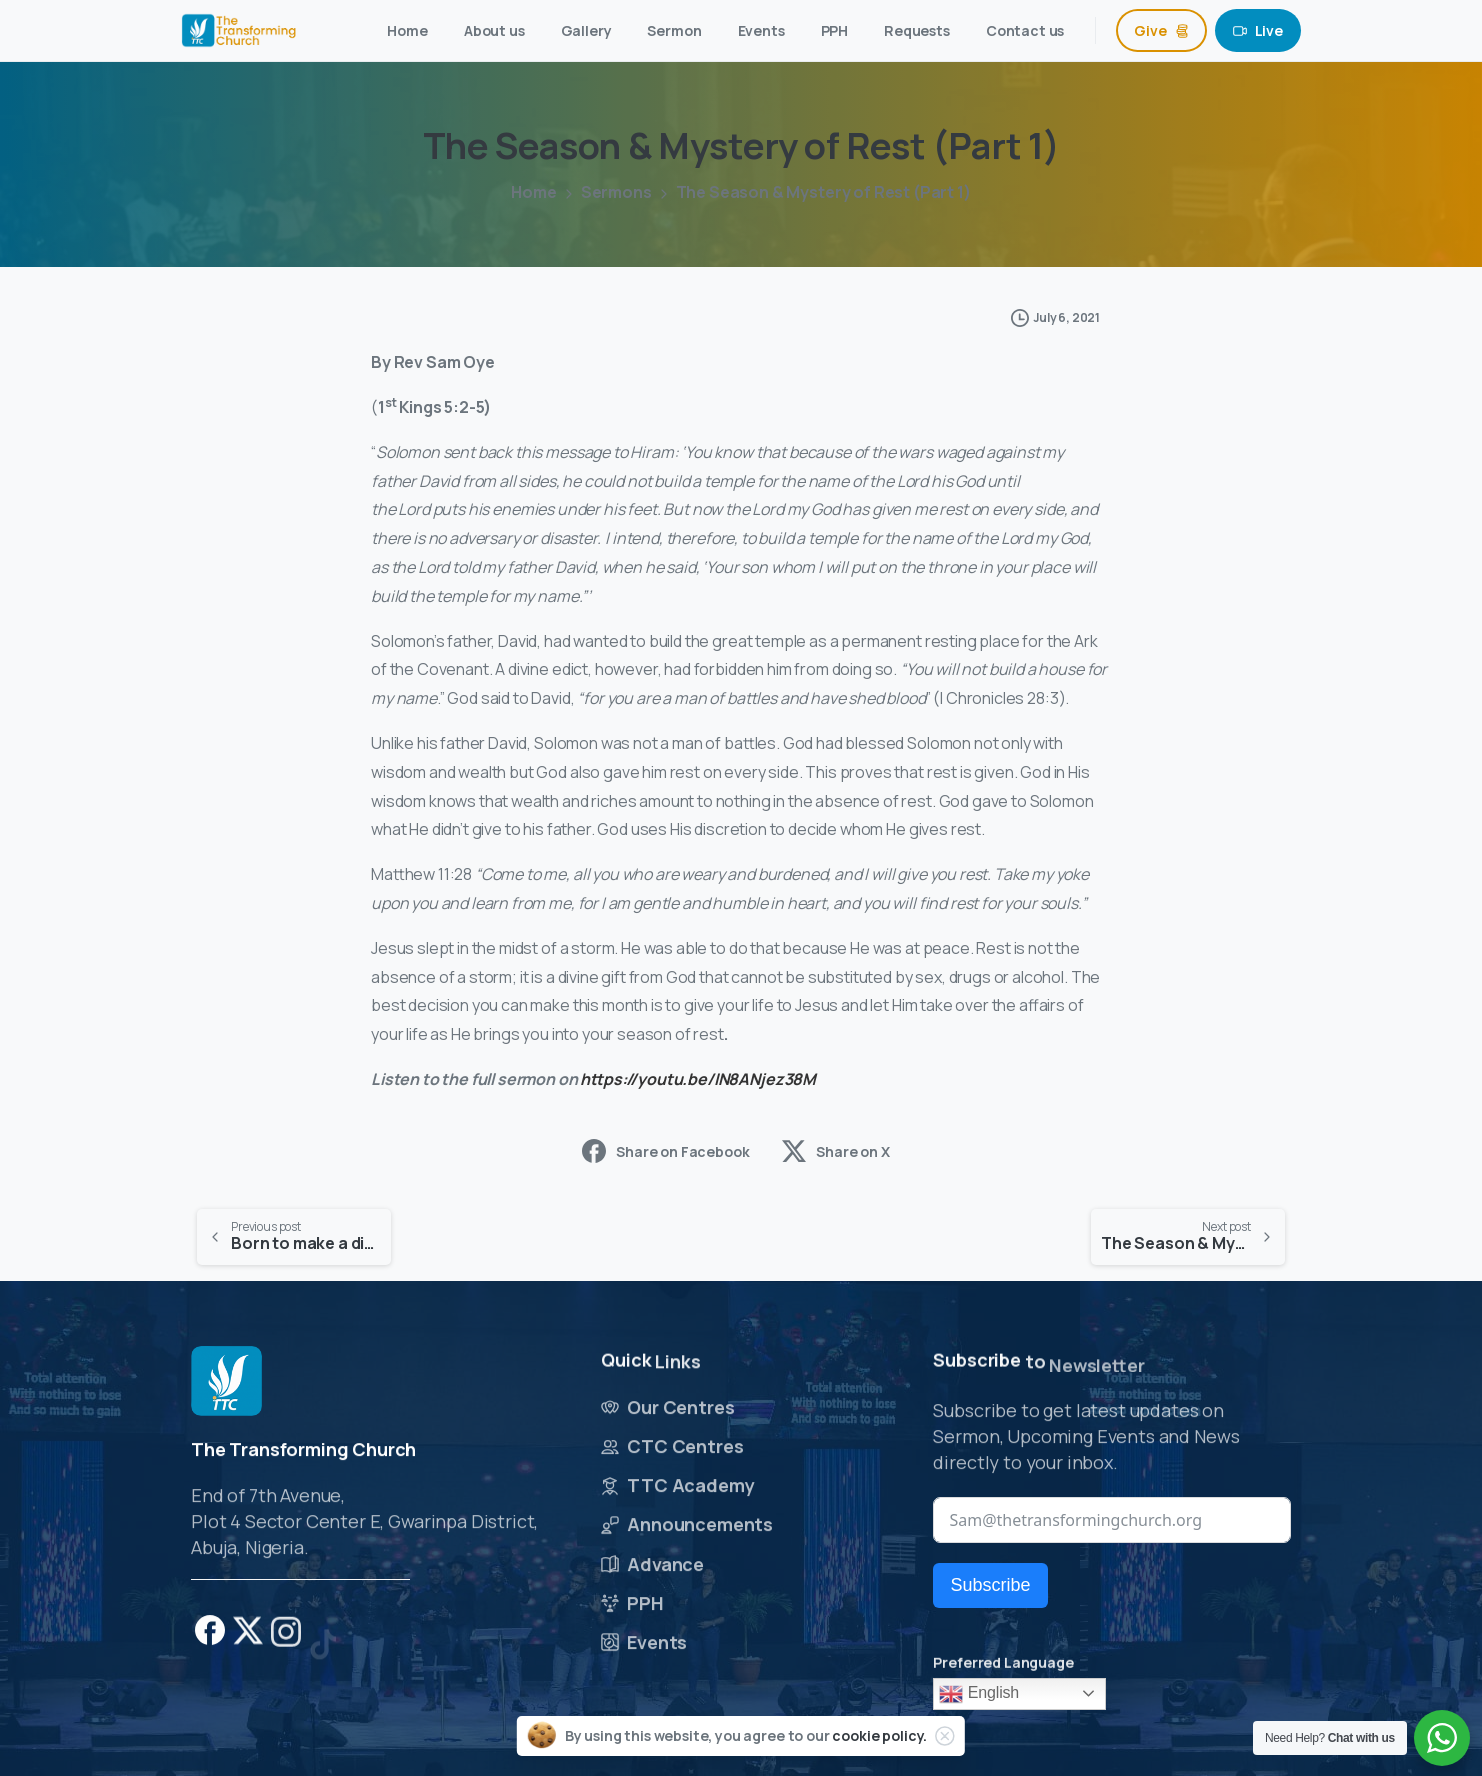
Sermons (616, 192)
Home (533, 192)
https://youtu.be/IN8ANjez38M (698, 1079)
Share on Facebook (665, 1151)
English (979, 1694)
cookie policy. (879, 1735)
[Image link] (226, 1382)
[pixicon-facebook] (210, 1637)
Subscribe (990, 1585)
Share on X (835, 1151)
